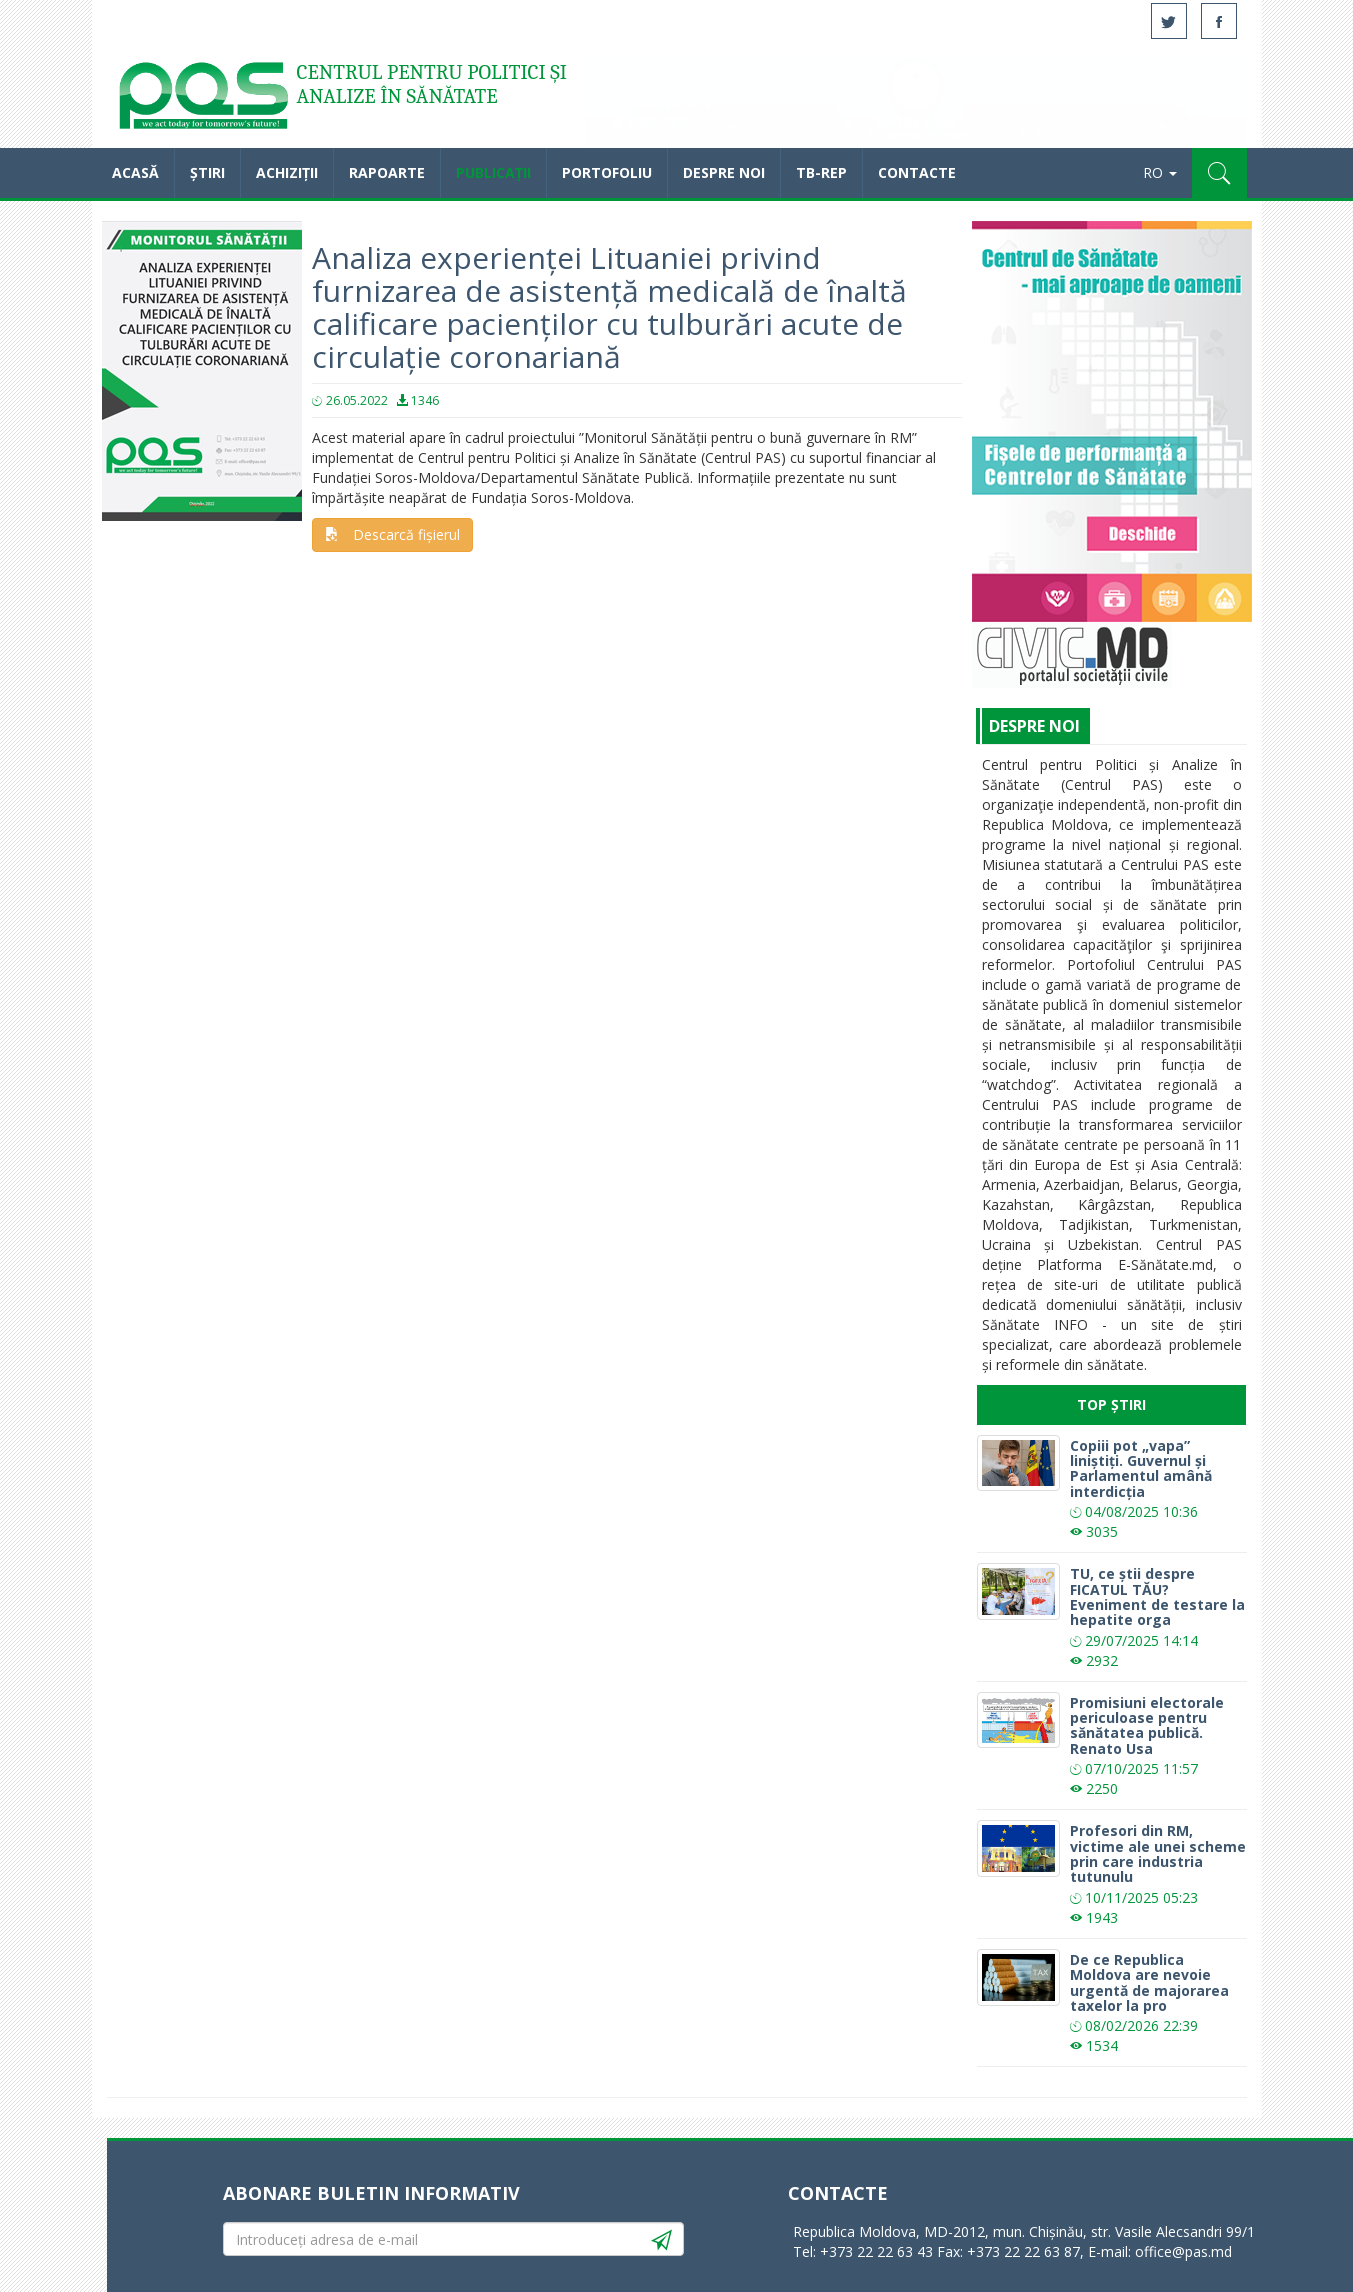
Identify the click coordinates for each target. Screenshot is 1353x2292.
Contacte (917, 172)
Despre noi (724, 172)
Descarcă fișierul (392, 534)
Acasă (202, 100)
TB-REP (821, 172)
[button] (1219, 173)
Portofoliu (607, 172)
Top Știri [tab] (1111, 1404)
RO (1160, 172)
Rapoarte (387, 172)
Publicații (493, 172)
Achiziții (287, 172)
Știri (207, 172)
